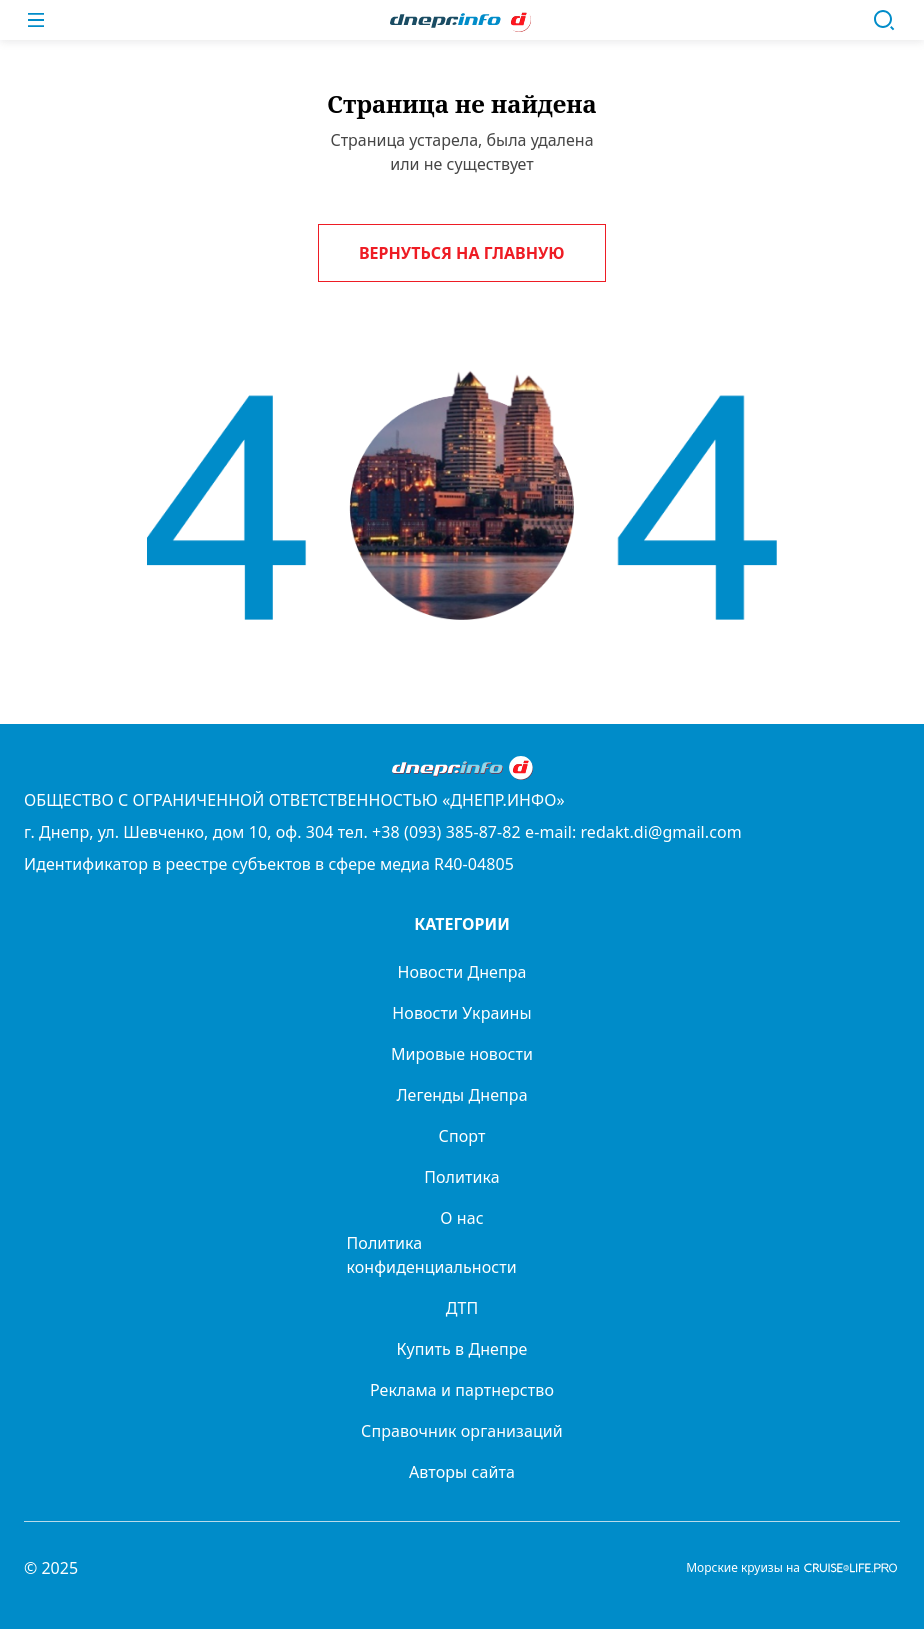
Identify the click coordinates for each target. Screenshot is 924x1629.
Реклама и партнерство (462, 1390)
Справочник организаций (462, 1431)
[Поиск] (884, 20)
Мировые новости (462, 1054)
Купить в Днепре (462, 1349)
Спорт (462, 1136)
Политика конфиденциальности (432, 1255)
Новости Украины (461, 1013)
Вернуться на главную (462, 253)
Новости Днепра (461, 972)
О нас (461, 1218)
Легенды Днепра (461, 1095)
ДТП (462, 1308)
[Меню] (36, 20)
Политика (462, 1177)
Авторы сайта (462, 1472)
